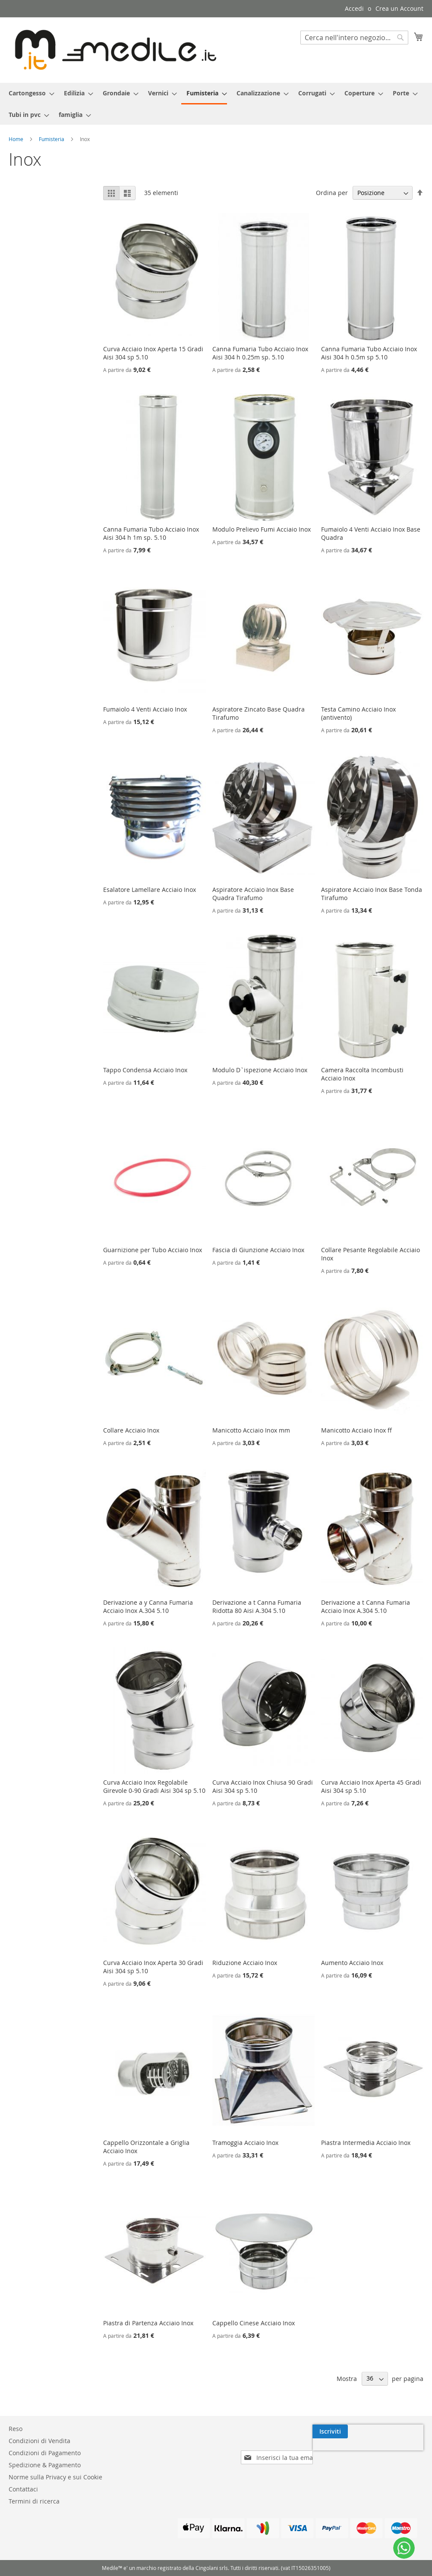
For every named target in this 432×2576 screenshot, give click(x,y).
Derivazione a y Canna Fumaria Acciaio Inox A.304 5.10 (148, 1606)
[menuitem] (28, 93)
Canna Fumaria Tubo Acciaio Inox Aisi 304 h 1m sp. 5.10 (151, 533)
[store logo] (112, 49)
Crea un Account (399, 8)
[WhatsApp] (404, 2548)
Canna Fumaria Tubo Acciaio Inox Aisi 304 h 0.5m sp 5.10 (369, 353)
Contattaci (23, 2489)
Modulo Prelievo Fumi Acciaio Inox (261, 529)
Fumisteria (52, 138)
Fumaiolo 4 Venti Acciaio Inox (145, 709)
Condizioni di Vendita (39, 2441)
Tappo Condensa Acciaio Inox (145, 1070)
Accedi (354, 8)
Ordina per (332, 193)
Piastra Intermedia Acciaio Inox (365, 2142)
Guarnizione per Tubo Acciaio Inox (152, 1250)
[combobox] (354, 37)
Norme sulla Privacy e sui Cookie (55, 2477)
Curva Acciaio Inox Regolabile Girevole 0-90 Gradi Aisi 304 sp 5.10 (154, 1786)
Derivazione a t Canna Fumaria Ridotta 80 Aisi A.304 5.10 (256, 1606)
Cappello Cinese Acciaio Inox (253, 2323)
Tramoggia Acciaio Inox (245, 2142)
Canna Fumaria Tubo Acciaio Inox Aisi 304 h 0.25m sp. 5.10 (260, 353)
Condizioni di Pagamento (45, 2453)
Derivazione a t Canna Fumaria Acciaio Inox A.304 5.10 (365, 1606)
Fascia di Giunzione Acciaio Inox (258, 1250)
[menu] (216, 104)
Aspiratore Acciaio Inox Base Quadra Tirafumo (253, 893)
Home (17, 138)
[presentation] (348, 2451)
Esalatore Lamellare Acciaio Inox (149, 889)
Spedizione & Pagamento (45, 2465)
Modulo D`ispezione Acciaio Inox (259, 1070)
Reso (15, 2429)
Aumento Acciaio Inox (352, 1963)
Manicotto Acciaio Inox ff (356, 1430)
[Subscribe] (405, 2431)
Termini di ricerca (34, 2501)
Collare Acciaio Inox (131, 1430)
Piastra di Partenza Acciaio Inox (148, 2323)
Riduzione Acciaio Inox (244, 1963)
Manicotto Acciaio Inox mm (251, 1430)
